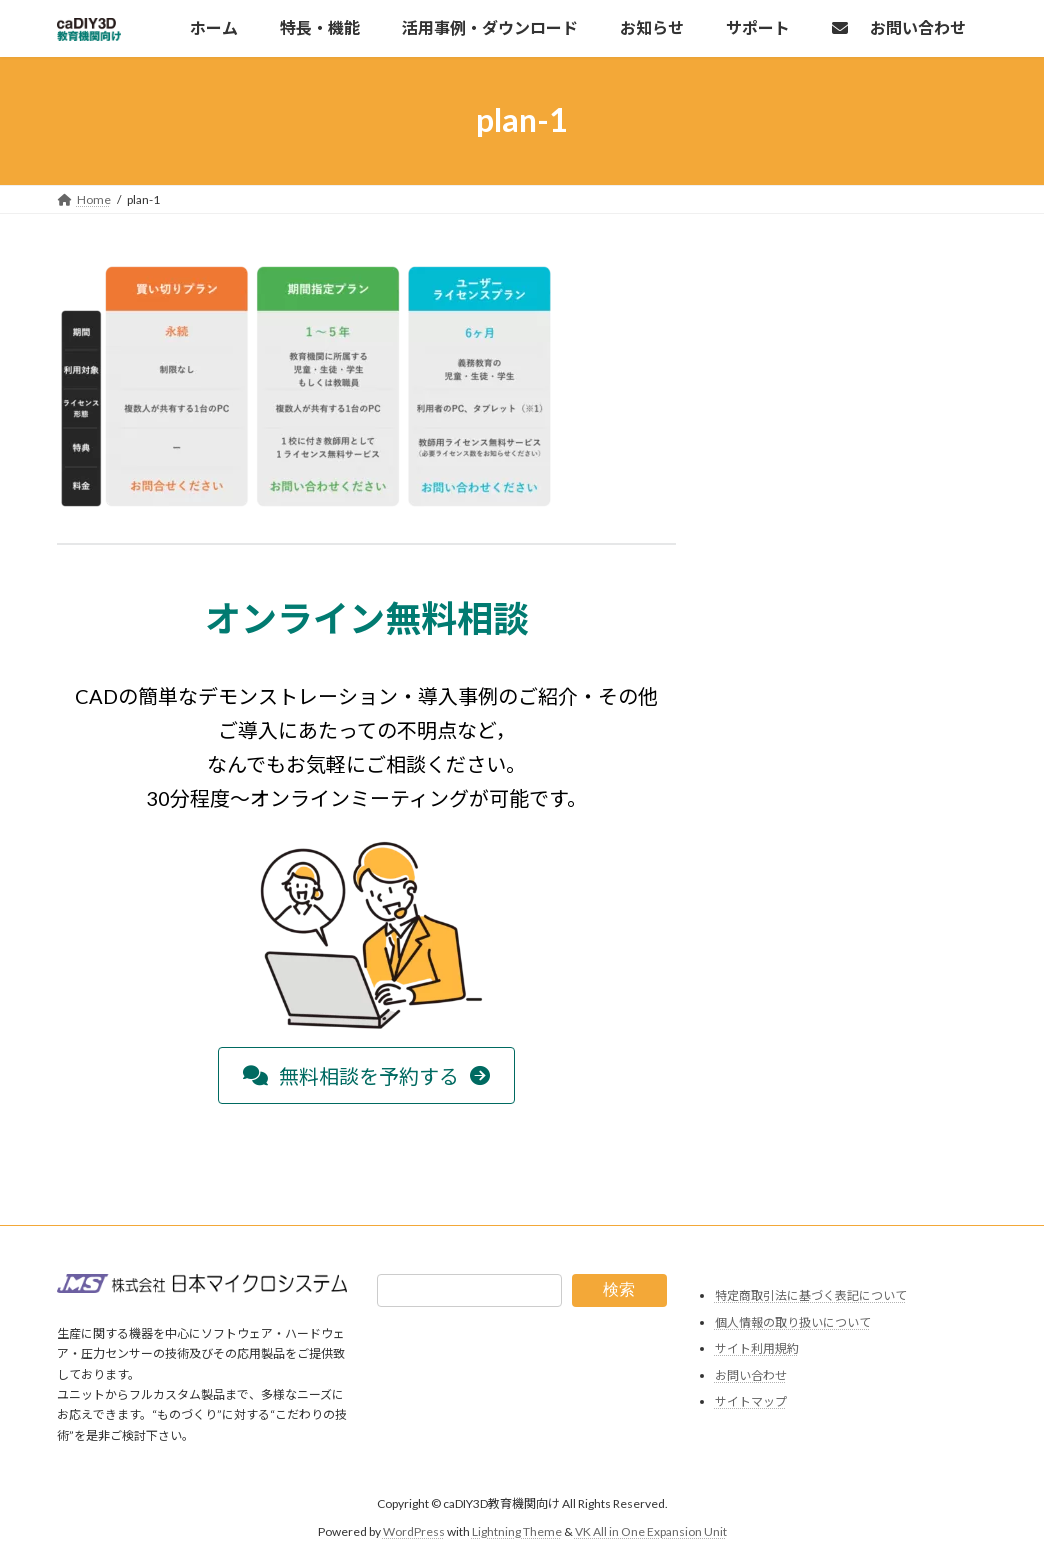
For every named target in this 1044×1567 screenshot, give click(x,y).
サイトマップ (751, 1402)
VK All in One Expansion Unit (651, 1532)
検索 (619, 1289)
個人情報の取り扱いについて (793, 1322)
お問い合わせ (751, 1375)
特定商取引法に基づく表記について (811, 1295)
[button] (366, 1075)
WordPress (414, 1532)
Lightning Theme (517, 1532)
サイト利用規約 (757, 1349)
